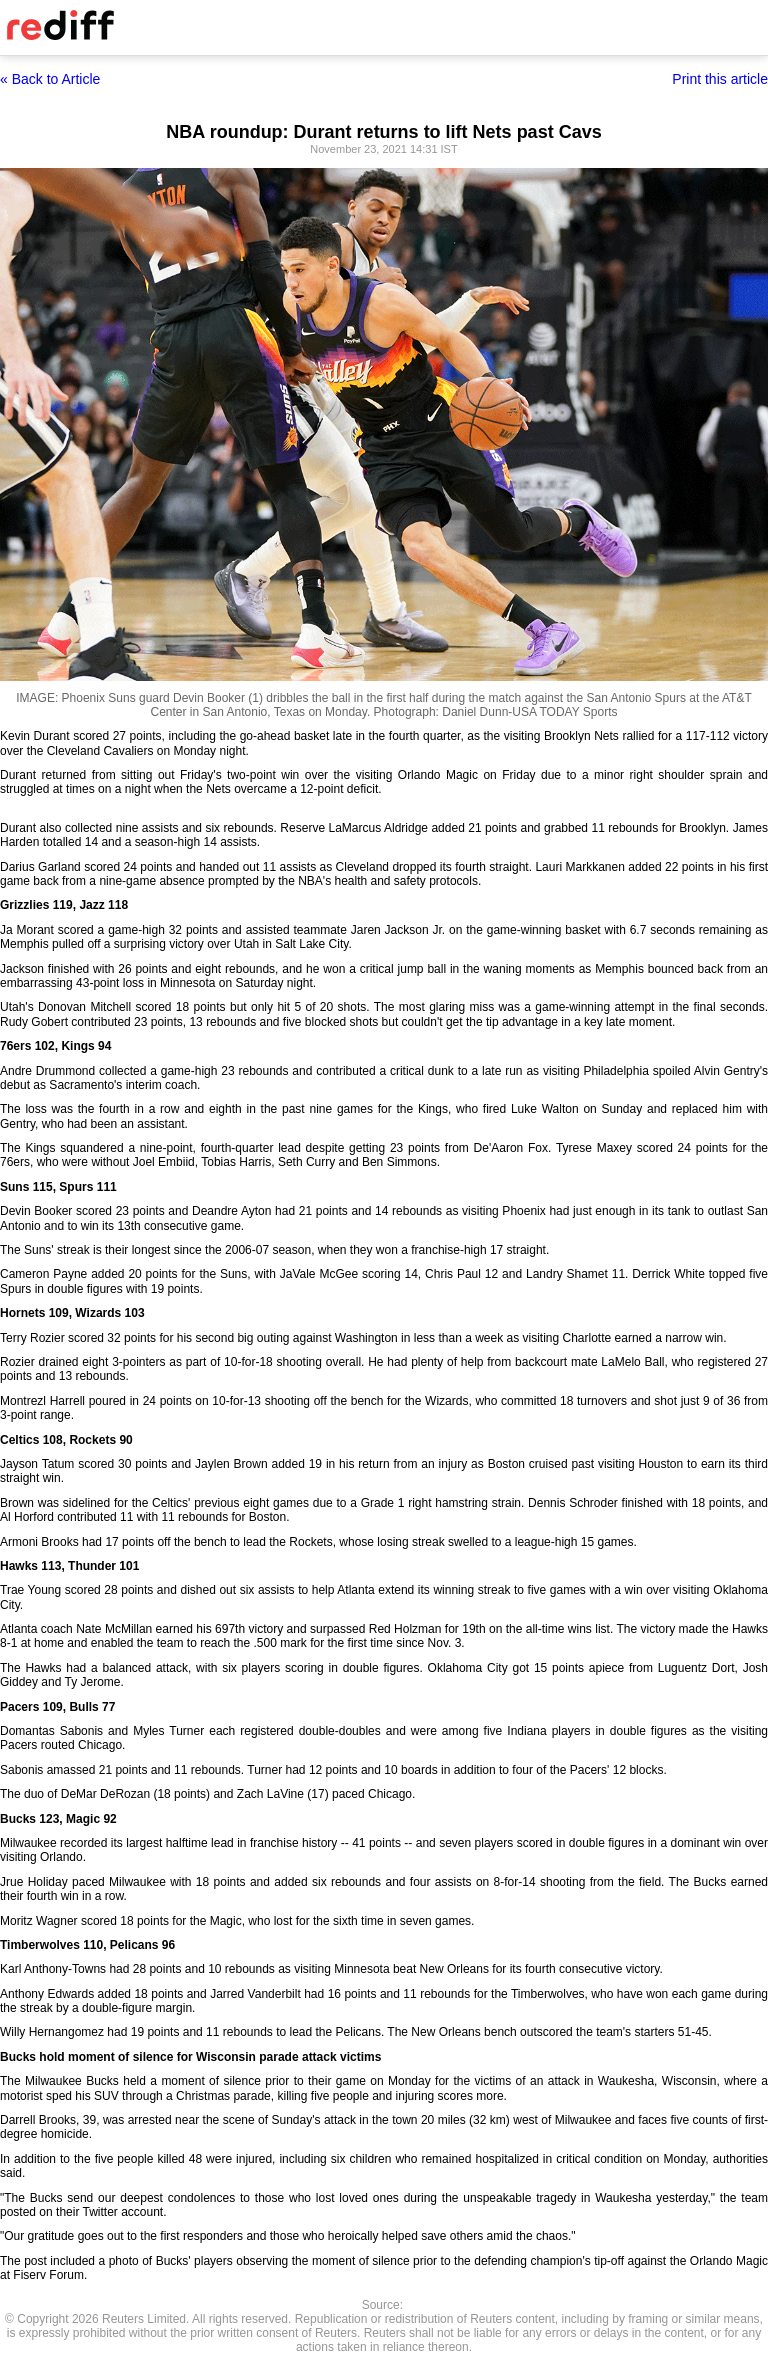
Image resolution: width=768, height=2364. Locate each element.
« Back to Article (50, 79)
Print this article (720, 79)
